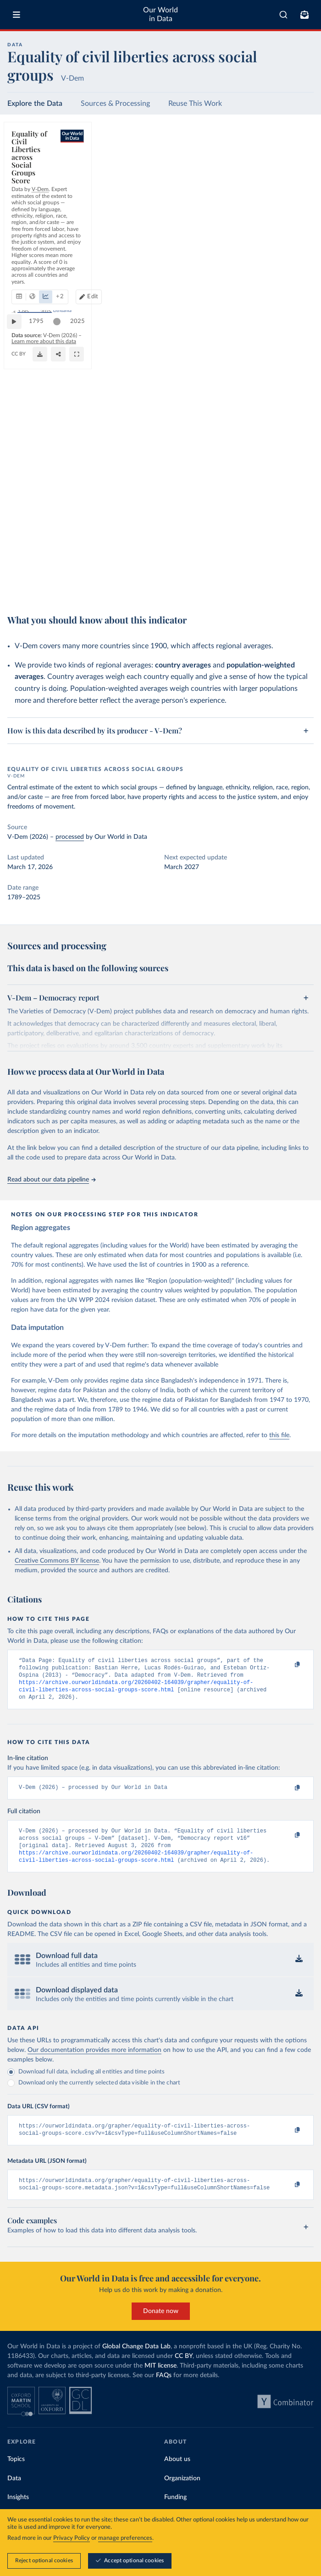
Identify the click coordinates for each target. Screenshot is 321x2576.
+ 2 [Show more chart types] (117, 179)
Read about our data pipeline (51, 1179)
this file (279, 1435)
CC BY (99, 591)
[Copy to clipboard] (287, 1664)
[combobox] (283, 15)
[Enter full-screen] (278, 587)
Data (14, 2492)
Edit (271, 179)
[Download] (180, 587)
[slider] (61, 569)
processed (69, 837)
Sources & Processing (115, 103)
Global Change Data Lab (136, 2361)
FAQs (164, 2390)
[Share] (224, 587)
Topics (16, 2474)
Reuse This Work (195, 103)
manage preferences (125, 2538)
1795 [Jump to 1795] (40, 569)
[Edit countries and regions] (268, 179)
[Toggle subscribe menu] (304, 14)
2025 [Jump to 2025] (298, 569)
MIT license (160, 2380)
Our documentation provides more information (94, 2061)
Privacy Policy (71, 2538)
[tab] (29, 179)
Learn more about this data (115, 584)
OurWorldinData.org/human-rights (49, 591)
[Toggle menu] (16, 14)
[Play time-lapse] (18, 569)
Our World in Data (160, 14)
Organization (182, 2492)
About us (177, 2474)
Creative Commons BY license (57, 1561)
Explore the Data (34, 103)
